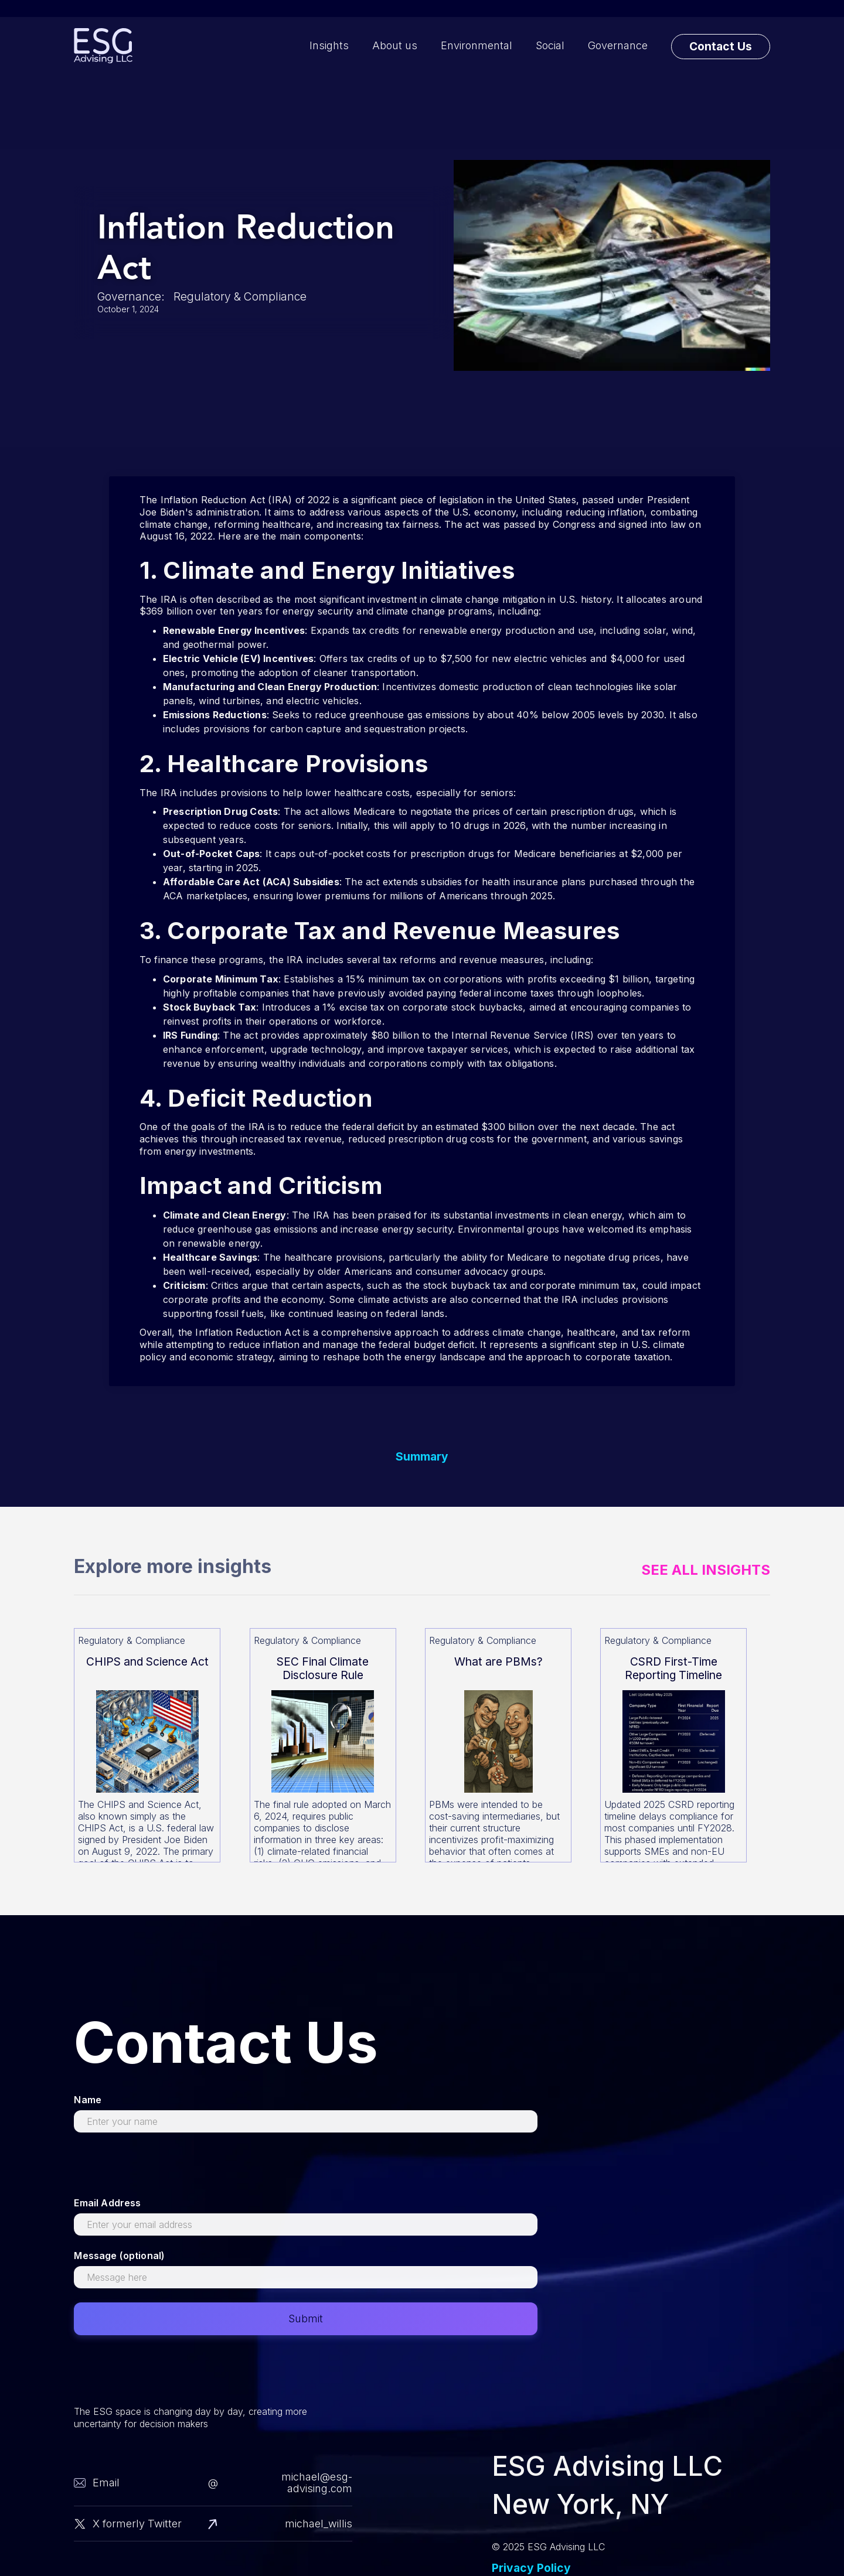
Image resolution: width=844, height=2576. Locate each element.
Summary (422, 1457)
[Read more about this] (147, 1745)
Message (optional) (119, 2255)
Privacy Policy (531, 2568)
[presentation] (163, 2169)
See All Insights (705, 1570)
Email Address (107, 2203)
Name (87, 2100)
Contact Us (720, 46)
